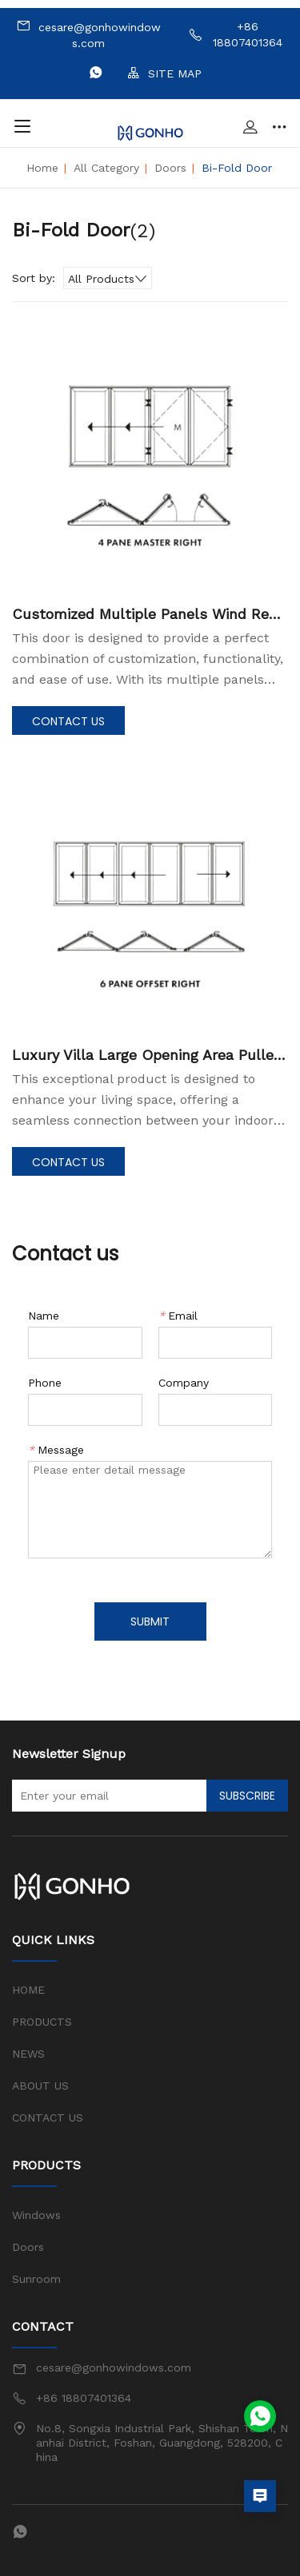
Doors (170, 167)
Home (42, 167)
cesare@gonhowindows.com (88, 34)
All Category (106, 167)
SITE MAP (164, 73)
